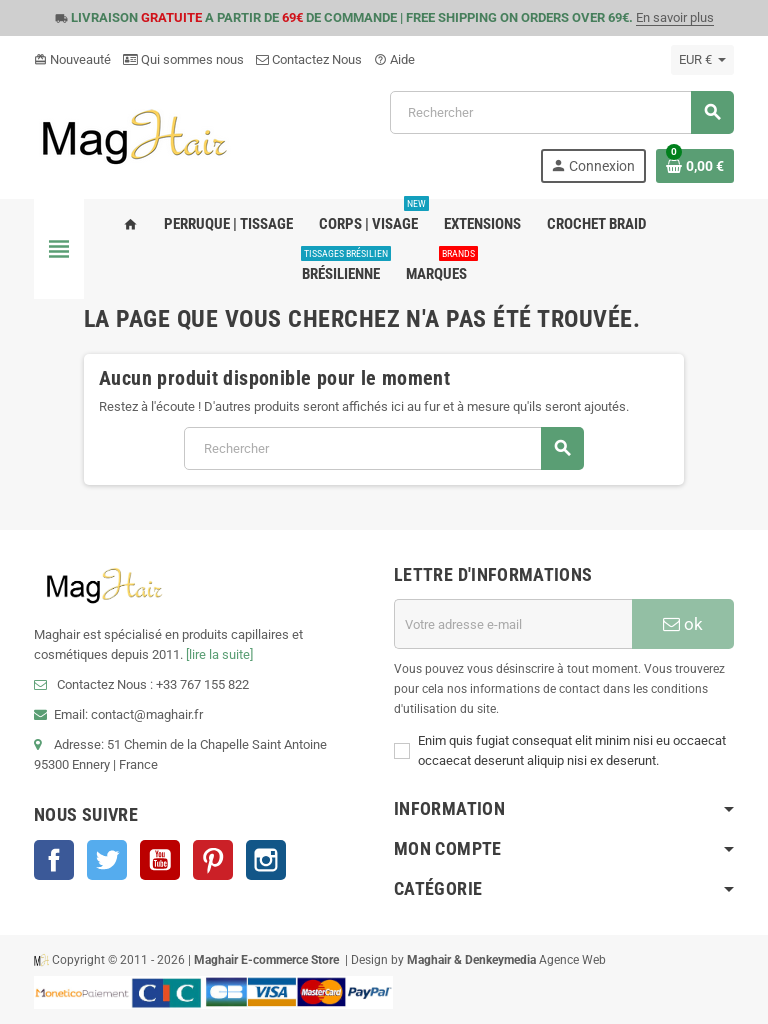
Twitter (107, 860)
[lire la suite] (219, 654)
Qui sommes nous (183, 59)
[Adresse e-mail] (513, 624)
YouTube (160, 860)
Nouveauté (72, 59)
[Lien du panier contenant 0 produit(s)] (695, 166)
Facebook (54, 860)
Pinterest (213, 860)
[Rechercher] (561, 112)
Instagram (266, 860)
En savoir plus (675, 17)
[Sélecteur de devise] (702, 60)
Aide (394, 59)
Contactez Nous (309, 59)
